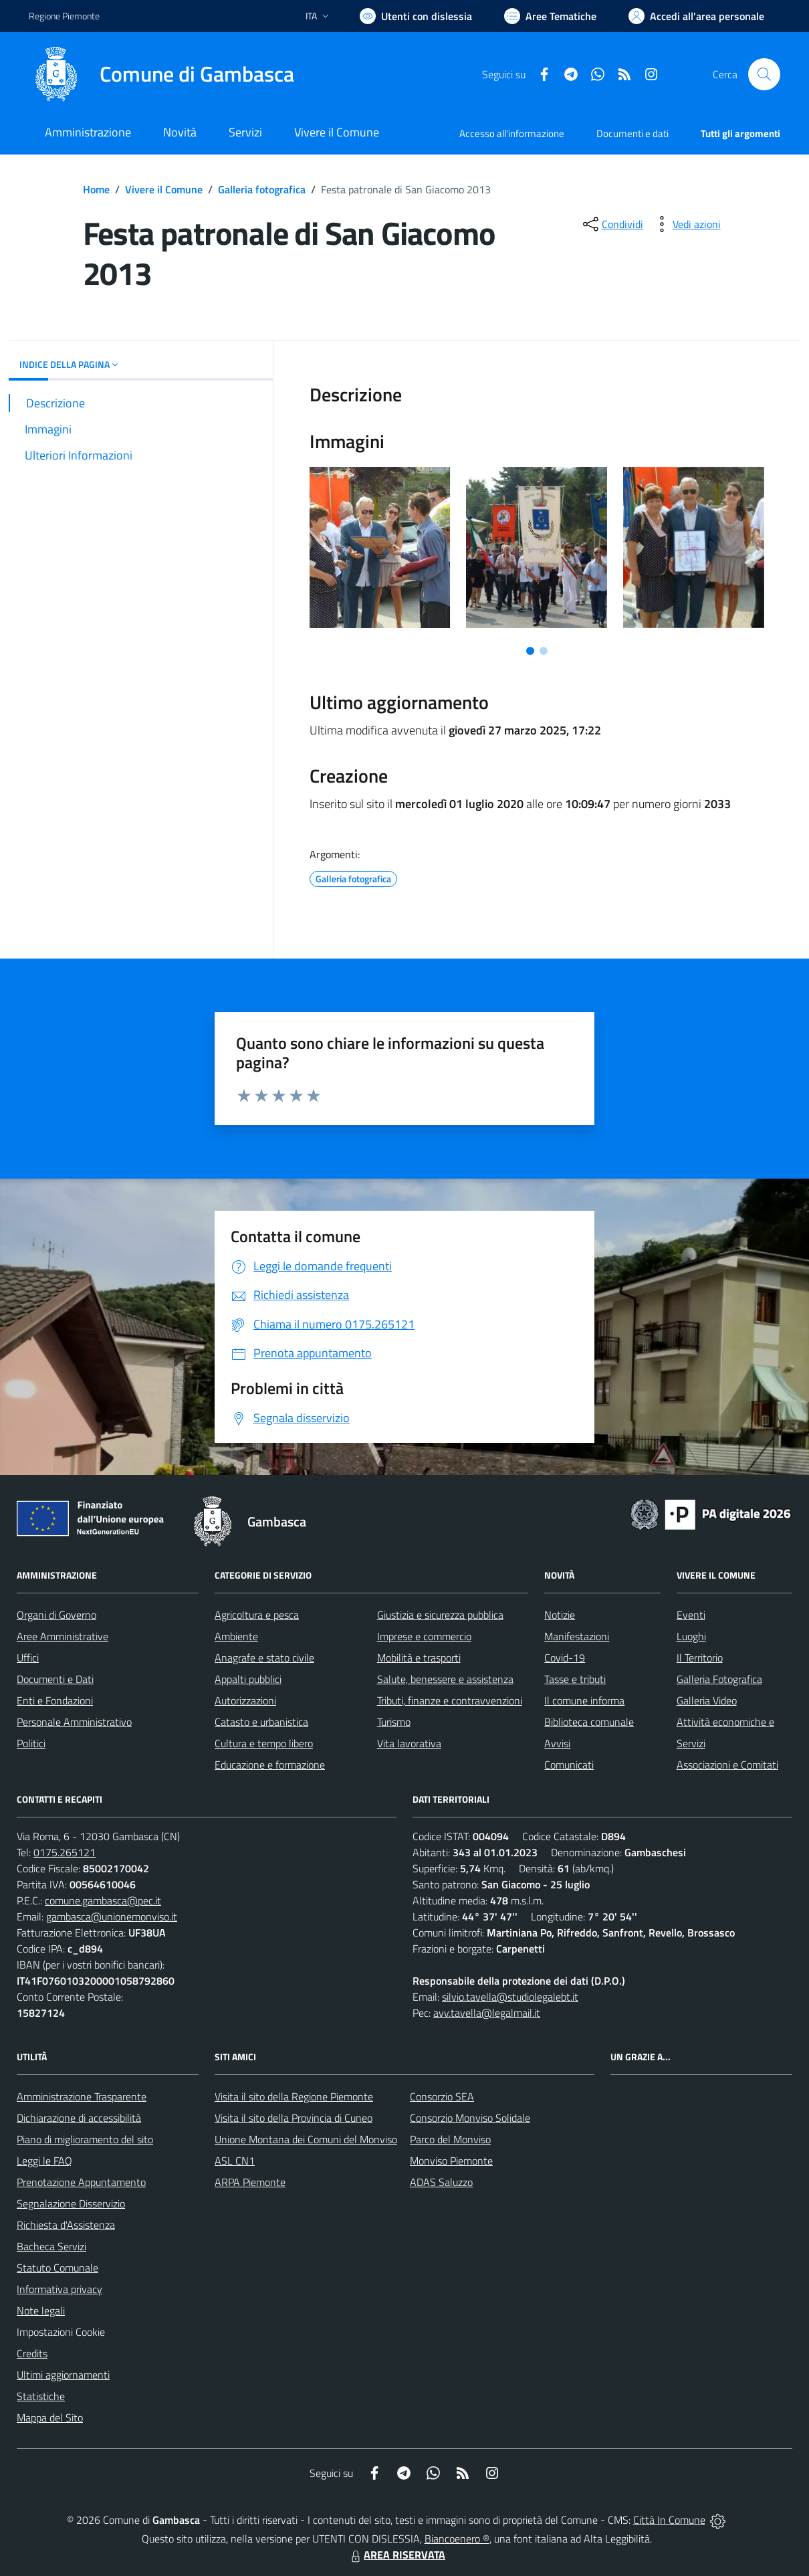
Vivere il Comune (164, 189)
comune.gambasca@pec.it (103, 1900)
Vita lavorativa (409, 1743)
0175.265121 (64, 1852)
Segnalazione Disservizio (71, 2203)
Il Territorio (700, 1658)
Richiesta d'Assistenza (66, 2225)
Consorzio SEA (442, 2096)
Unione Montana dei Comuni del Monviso (306, 2139)
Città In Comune (669, 2520)
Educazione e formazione (270, 1765)
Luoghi (691, 1636)
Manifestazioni (576, 1636)
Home (96, 189)
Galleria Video (707, 1700)
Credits (32, 2353)
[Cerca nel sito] (764, 74)
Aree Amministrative (62, 1636)
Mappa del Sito (50, 2417)
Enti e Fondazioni (55, 1700)
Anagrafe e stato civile (264, 1658)
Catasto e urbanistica (261, 1722)
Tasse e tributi (575, 1679)
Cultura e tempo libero (264, 1743)
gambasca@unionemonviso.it (111, 1916)
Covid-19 (564, 1658)
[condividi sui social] (612, 224)
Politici (31, 1743)
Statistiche (41, 2396)
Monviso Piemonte (451, 2161)
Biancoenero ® (457, 2539)
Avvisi (557, 1743)
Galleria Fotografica (719, 1679)
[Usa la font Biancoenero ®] (416, 16)
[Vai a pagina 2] (544, 651)
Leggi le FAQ (44, 2161)
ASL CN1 (235, 2161)
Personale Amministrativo (74, 1722)
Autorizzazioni (245, 1700)
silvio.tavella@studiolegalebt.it (510, 1997)
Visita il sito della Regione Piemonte (294, 2096)
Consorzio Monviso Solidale (470, 2118)
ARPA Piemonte (250, 2182)
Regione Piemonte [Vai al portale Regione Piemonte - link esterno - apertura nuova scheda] (64, 16)
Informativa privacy (59, 2289)
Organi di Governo (56, 1615)
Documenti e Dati (55, 1679)
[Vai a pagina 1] (530, 651)
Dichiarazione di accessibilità (79, 2118)
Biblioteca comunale (589, 1722)
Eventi (691, 1615)
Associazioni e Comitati (727, 1765)
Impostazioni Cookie (61, 2332)
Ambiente (236, 1636)
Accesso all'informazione (511, 133)
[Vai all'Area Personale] (696, 16)
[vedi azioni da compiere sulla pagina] (686, 224)
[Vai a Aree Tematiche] (550, 16)
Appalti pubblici (248, 1679)
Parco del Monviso (450, 2139)
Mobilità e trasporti (419, 1658)
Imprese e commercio (424, 1636)
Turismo (394, 1722)
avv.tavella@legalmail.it (486, 2013)
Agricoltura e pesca (257, 1615)
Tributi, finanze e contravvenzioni (449, 1700)
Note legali (41, 2310)
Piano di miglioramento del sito (85, 2139)
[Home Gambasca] (161, 74)
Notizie (559, 1615)
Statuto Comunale (57, 2268)
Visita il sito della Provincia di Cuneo (293, 2118)
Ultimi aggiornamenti (63, 2375)
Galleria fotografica (262, 189)
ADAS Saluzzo (441, 2182)
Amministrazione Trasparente (81, 2096)
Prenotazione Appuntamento (81, 2182)
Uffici (28, 1658)
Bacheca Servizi (51, 2246)
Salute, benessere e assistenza (445, 1679)
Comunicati (569, 1765)
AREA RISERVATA (396, 2555)
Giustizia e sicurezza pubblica (440, 1615)
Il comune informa (584, 1700)
